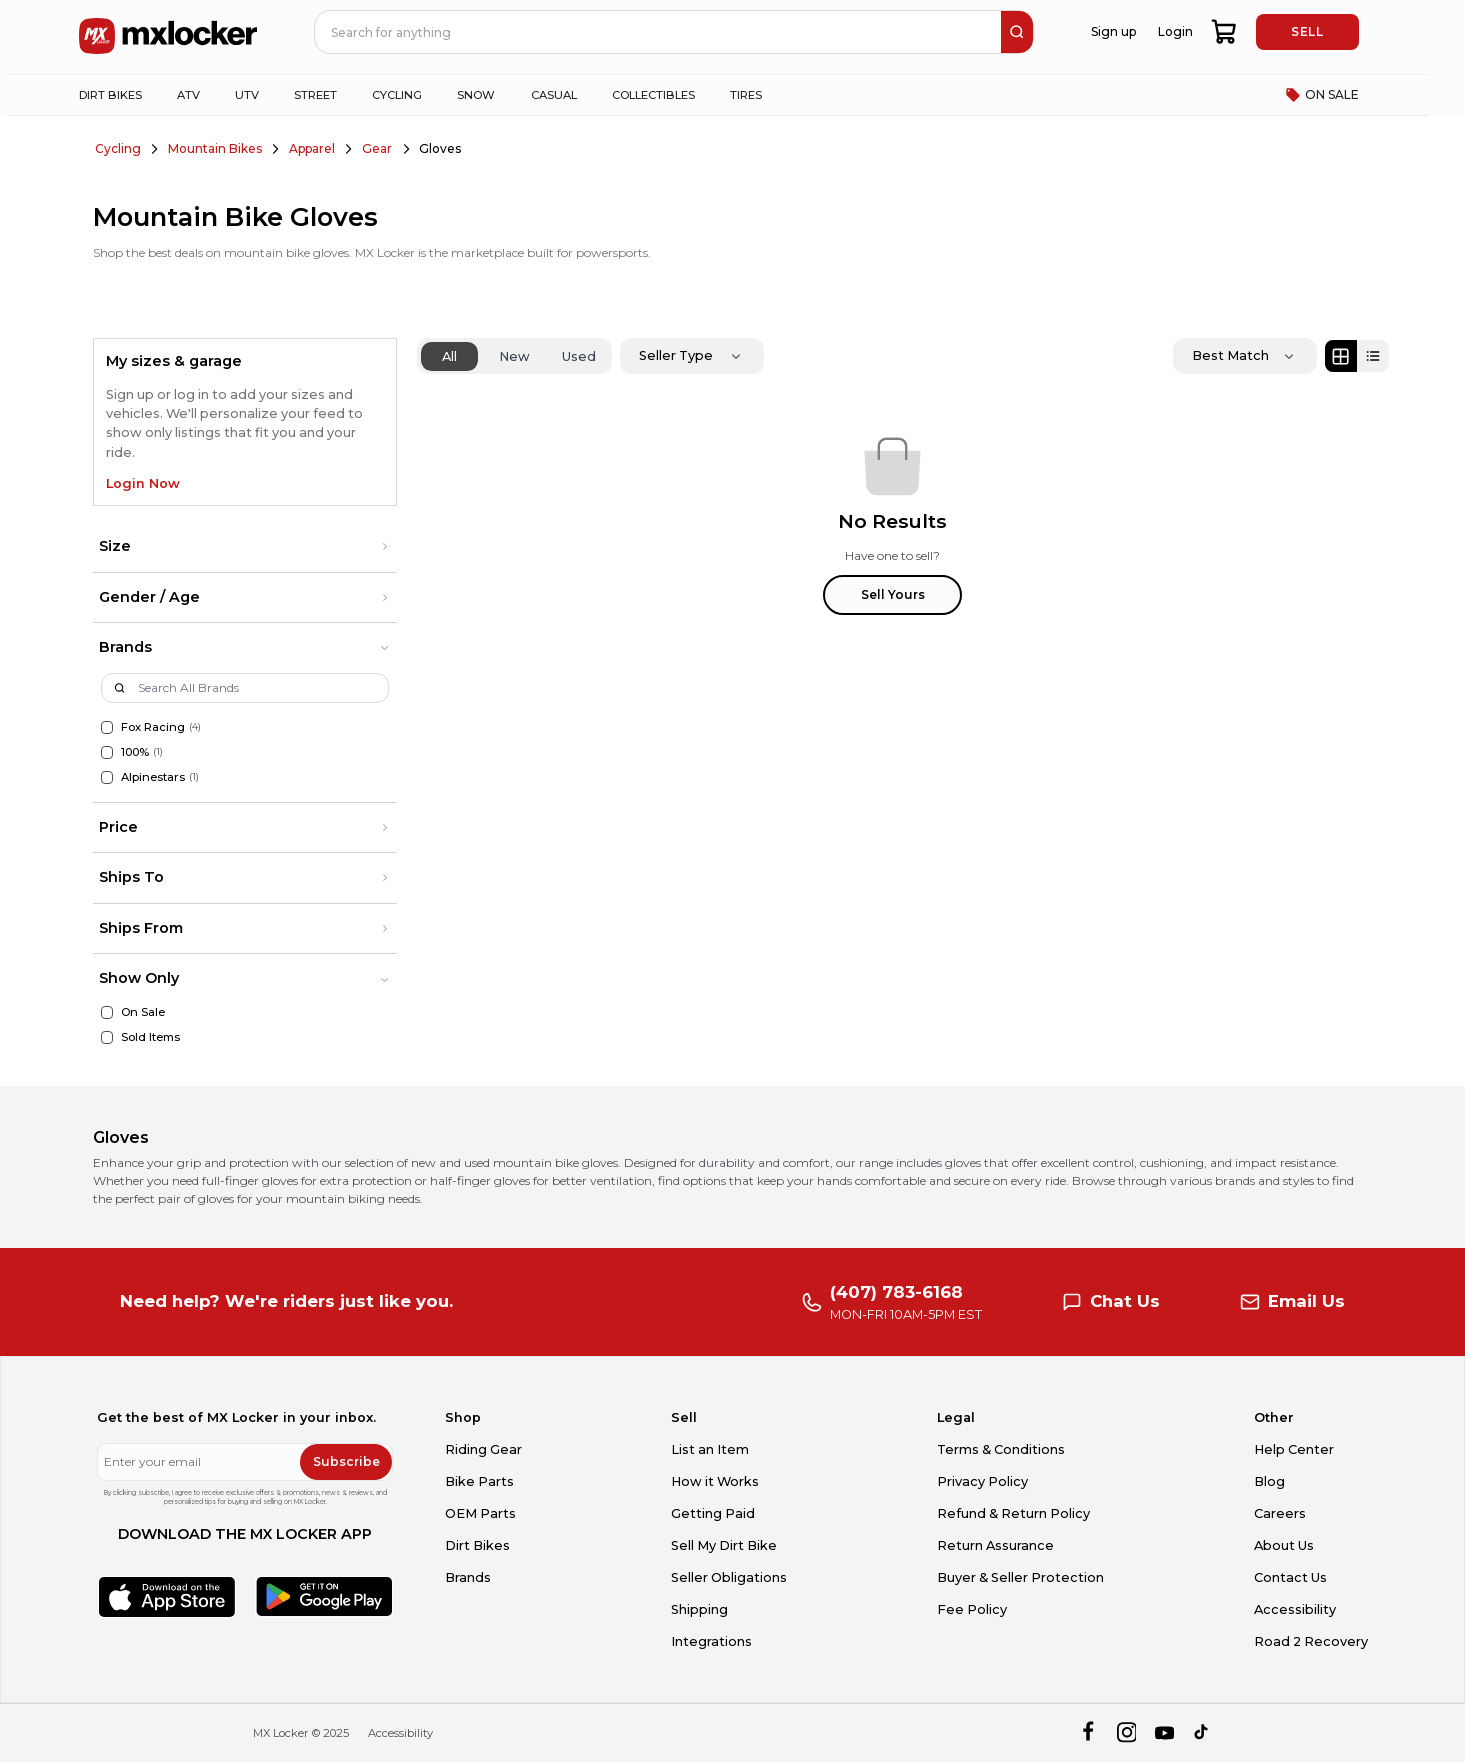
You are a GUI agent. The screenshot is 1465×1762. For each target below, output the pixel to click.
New (514, 356)
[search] (1017, 32)
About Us (1284, 1545)
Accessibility (1295, 1609)
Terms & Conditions (1001, 1449)
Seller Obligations (729, 1577)
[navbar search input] (659, 32)
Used (579, 356)
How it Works (715, 1481)
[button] (245, 547)
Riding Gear (483, 1449)
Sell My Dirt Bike (724, 1545)
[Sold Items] (107, 1037)
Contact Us (1290, 1577)
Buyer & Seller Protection (1020, 1577)
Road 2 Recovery (1311, 1641)
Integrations (711, 1641)
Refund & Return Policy (1013, 1513)
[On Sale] (107, 1012)
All (449, 356)
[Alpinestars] (107, 777)
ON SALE (1322, 95)
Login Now (143, 483)
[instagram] (1126, 1733)
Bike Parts (479, 1481)
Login (1175, 31)
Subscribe (346, 1461)
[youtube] (1164, 1733)
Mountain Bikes (215, 148)
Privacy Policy (982, 1481)
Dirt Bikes (477, 1545)
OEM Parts (480, 1513)
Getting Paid (713, 1513)
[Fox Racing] (107, 727)
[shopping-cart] (1225, 32)
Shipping (699, 1609)
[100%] (107, 752)
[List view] (1373, 356)
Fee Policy (972, 1609)
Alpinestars (153, 777)
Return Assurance (995, 1545)
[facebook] (1087, 1733)
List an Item (710, 1449)
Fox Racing (153, 727)
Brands (468, 1577)
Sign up (1113, 31)
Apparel (312, 148)
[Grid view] (1341, 356)
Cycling (118, 148)
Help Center (1294, 1449)
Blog (1269, 1481)
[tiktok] (1202, 1733)
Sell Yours (893, 594)
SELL (1307, 31)
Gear (377, 148)
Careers (1280, 1513)
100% (135, 752)
